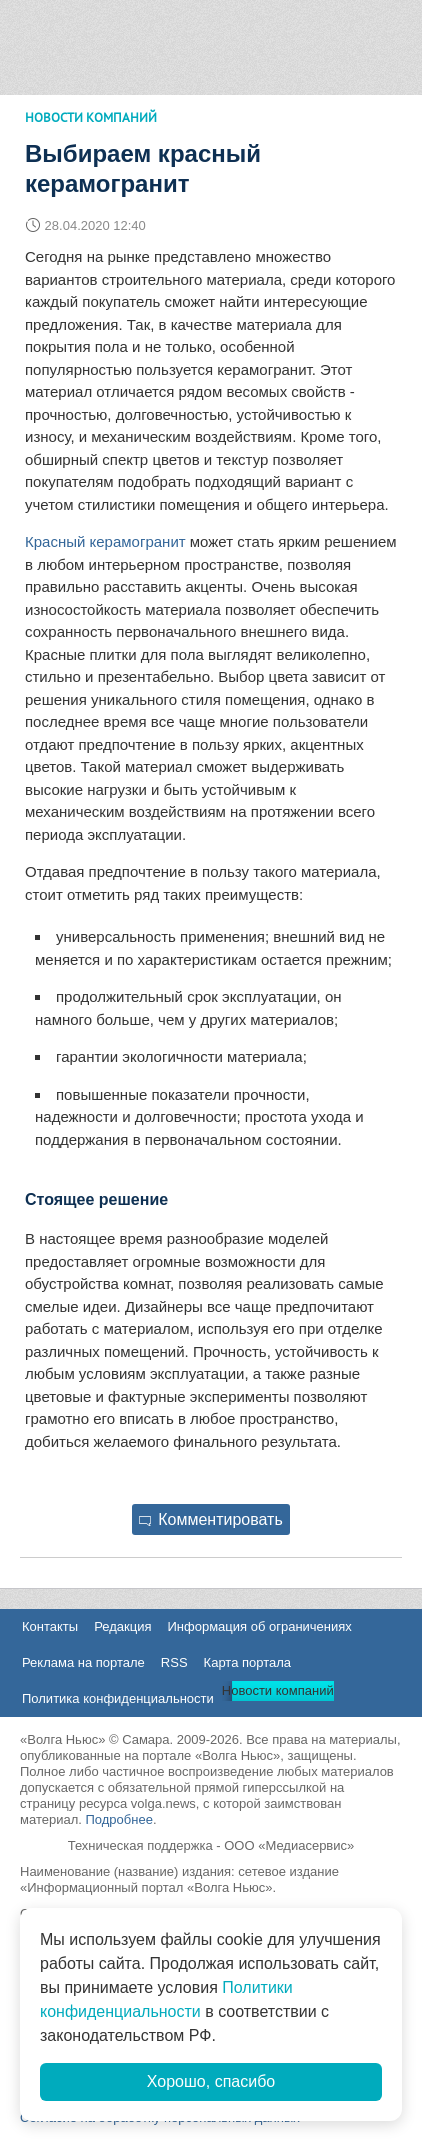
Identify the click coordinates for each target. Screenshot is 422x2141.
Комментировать (211, 1519)
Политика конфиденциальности (118, 1698)
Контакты (50, 1626)
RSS (174, 1662)
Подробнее (118, 1819)
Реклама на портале (83, 1662)
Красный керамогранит (105, 541)
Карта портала (247, 1662)
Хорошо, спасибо (211, 2081)
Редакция (122, 1626)
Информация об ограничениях (259, 1626)
